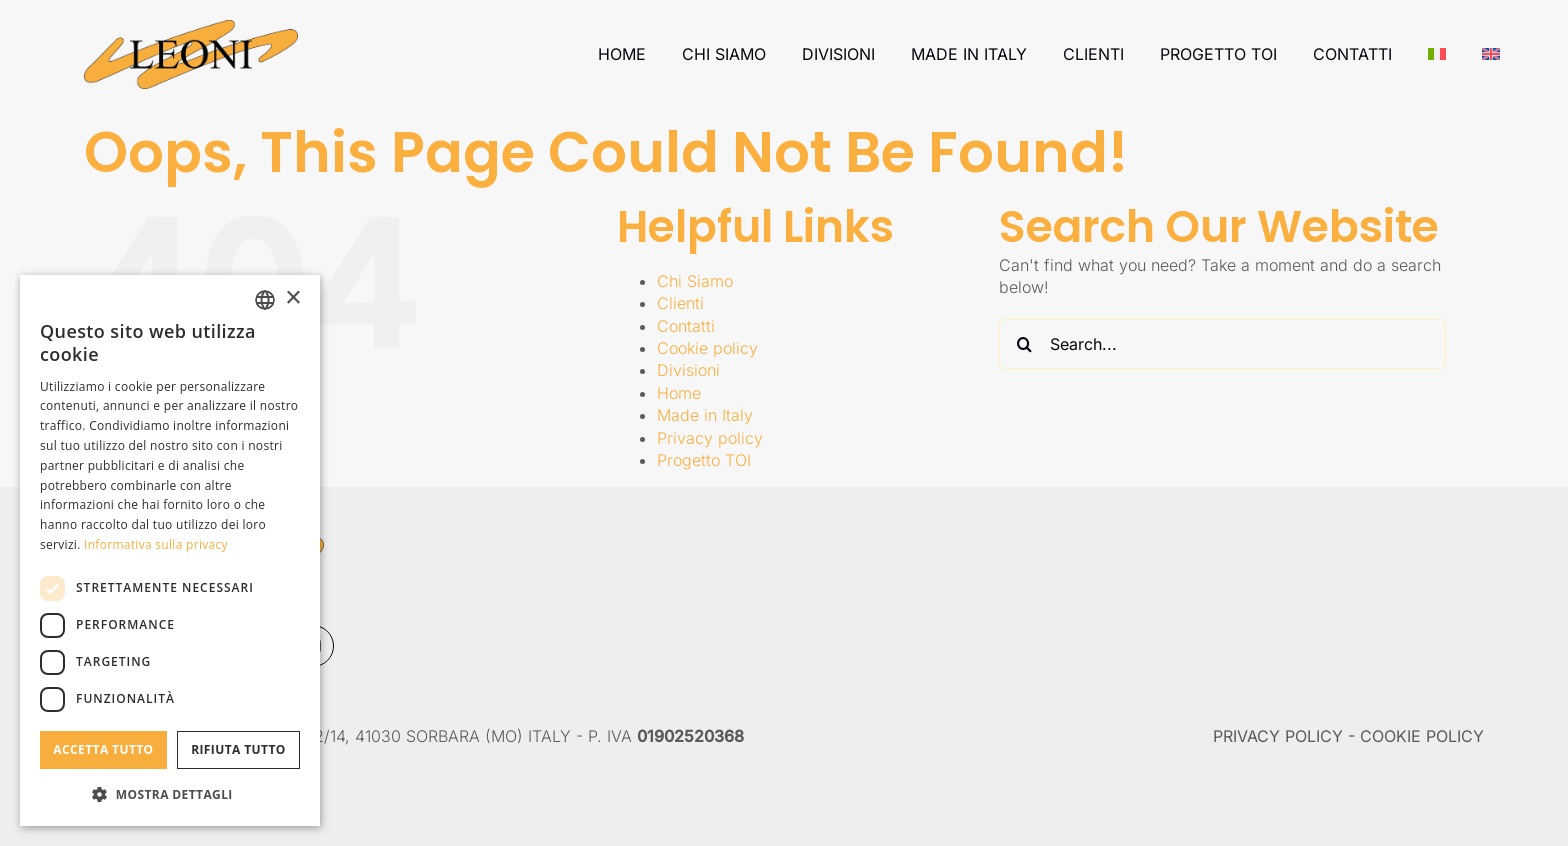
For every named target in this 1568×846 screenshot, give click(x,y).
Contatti (686, 326)
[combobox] (265, 300)
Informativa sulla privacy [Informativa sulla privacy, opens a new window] (156, 544)
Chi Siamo (695, 281)
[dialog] (170, 550)
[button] (170, 794)
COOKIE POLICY (1422, 736)
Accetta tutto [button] (103, 749)
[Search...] (1222, 344)
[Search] (1024, 344)
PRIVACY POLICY (1278, 736)
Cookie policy (707, 348)
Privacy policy (710, 438)
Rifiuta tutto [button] (238, 749)
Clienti (680, 303)
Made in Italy (705, 415)
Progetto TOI (704, 460)
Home (679, 393)
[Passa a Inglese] (1491, 54)
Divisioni (688, 370)
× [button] (292, 298)
